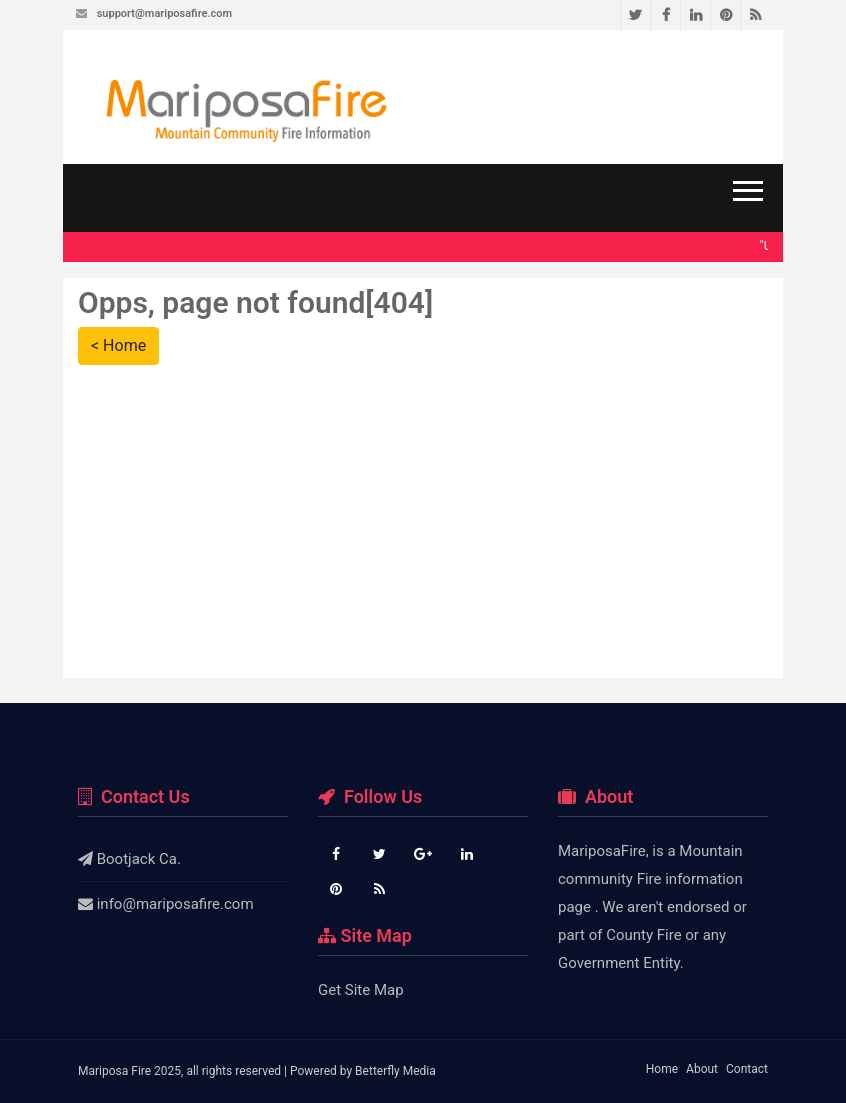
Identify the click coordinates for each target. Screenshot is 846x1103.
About (702, 1069)
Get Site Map (361, 990)
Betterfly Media (395, 1071)
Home (662, 1069)
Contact (747, 1069)
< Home (118, 345)
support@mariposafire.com (164, 13)
